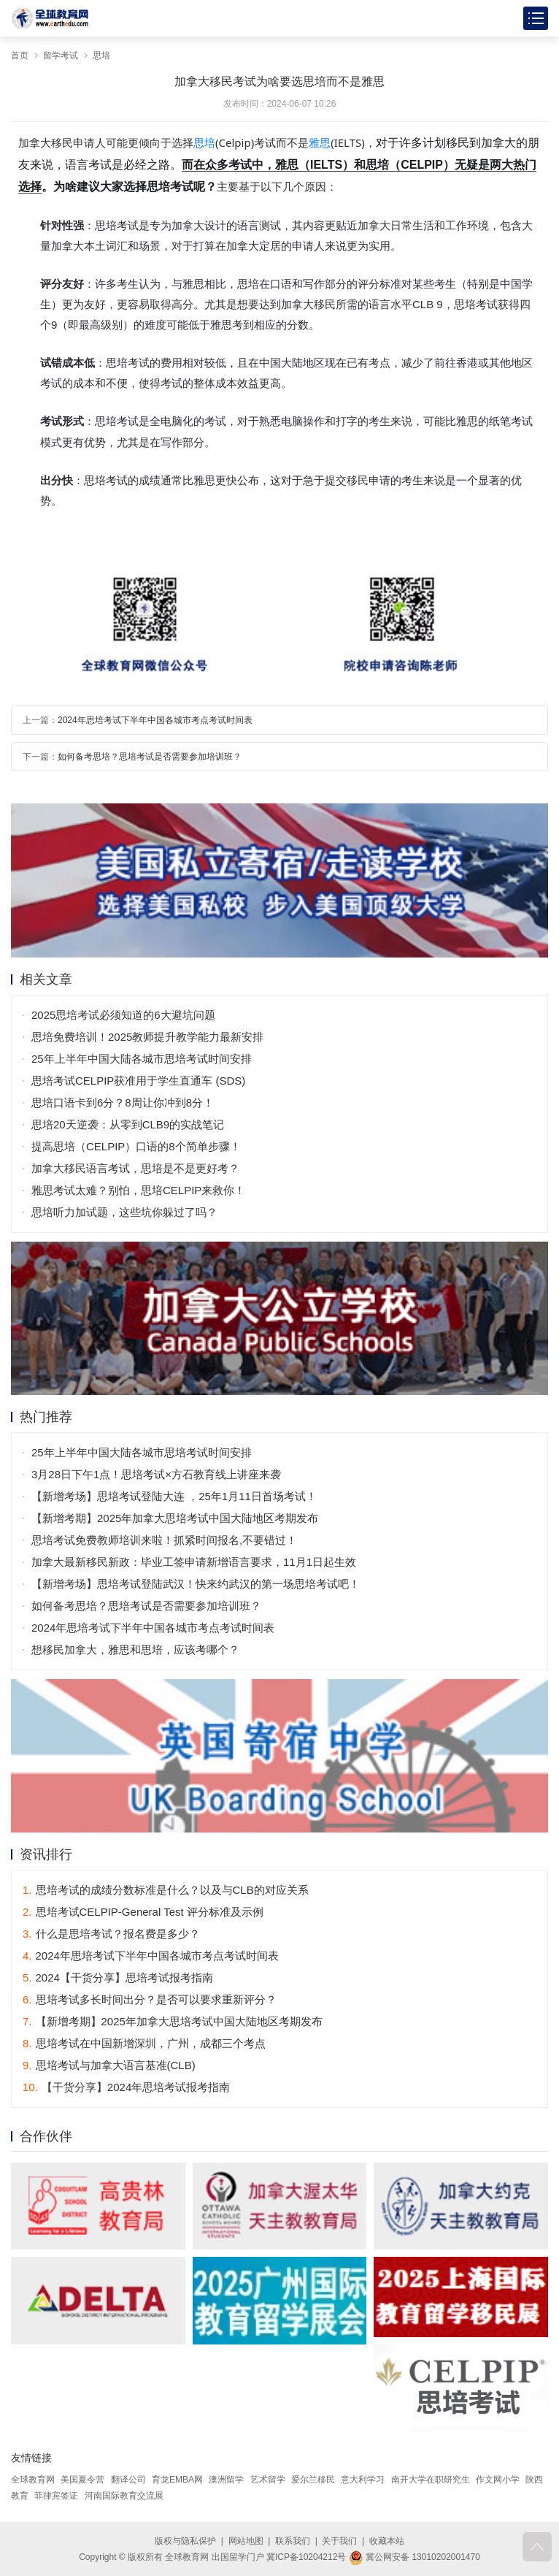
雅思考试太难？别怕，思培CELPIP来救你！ (138, 1190)
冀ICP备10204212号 (306, 2557)
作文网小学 (498, 2479)
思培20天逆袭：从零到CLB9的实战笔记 (127, 1124)
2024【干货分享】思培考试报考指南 (118, 1977)
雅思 (320, 143)
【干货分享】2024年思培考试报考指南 (126, 2087)
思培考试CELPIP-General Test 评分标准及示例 (143, 1912)
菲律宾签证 (56, 2496)
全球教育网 (33, 2479)
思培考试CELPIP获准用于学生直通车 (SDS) (138, 1080)
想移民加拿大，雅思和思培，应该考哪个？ (135, 1649)
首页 (19, 55)
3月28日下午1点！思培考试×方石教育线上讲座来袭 (156, 1474)
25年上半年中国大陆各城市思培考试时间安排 (141, 1058)
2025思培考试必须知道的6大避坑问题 (123, 1015)
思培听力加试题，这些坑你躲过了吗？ (124, 1212)
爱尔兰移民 (313, 2479)
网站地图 (245, 2541)
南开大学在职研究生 (430, 2479)
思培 (101, 55)
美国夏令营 (82, 2479)
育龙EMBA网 (177, 2479)
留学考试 (60, 55)
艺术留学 (267, 2479)
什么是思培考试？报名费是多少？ (111, 1933)
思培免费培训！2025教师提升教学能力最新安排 (147, 1037)
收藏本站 (386, 2541)
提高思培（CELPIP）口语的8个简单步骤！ (136, 1146)
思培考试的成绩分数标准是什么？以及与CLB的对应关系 (166, 1890)
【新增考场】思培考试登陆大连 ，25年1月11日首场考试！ (174, 1496)
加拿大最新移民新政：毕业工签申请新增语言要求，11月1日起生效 (193, 1562)
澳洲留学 (226, 2479)
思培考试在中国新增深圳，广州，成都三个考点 (144, 2043)
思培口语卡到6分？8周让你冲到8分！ (122, 1102)
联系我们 (292, 2541)
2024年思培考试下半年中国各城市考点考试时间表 (155, 720)
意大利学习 (363, 2479)
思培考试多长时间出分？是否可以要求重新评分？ (150, 1999)
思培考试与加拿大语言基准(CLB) (109, 2065)
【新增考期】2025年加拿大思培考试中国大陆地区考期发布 (174, 1518)
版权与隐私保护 (185, 2541)
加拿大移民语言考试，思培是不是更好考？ (135, 1168)
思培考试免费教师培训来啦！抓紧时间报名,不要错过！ (164, 1540)
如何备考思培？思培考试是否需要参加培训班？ (150, 757)
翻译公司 (128, 2479)
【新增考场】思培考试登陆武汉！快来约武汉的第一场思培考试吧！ (195, 1584)
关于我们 (339, 2541)
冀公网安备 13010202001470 (414, 2557)
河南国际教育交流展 (124, 2496)
